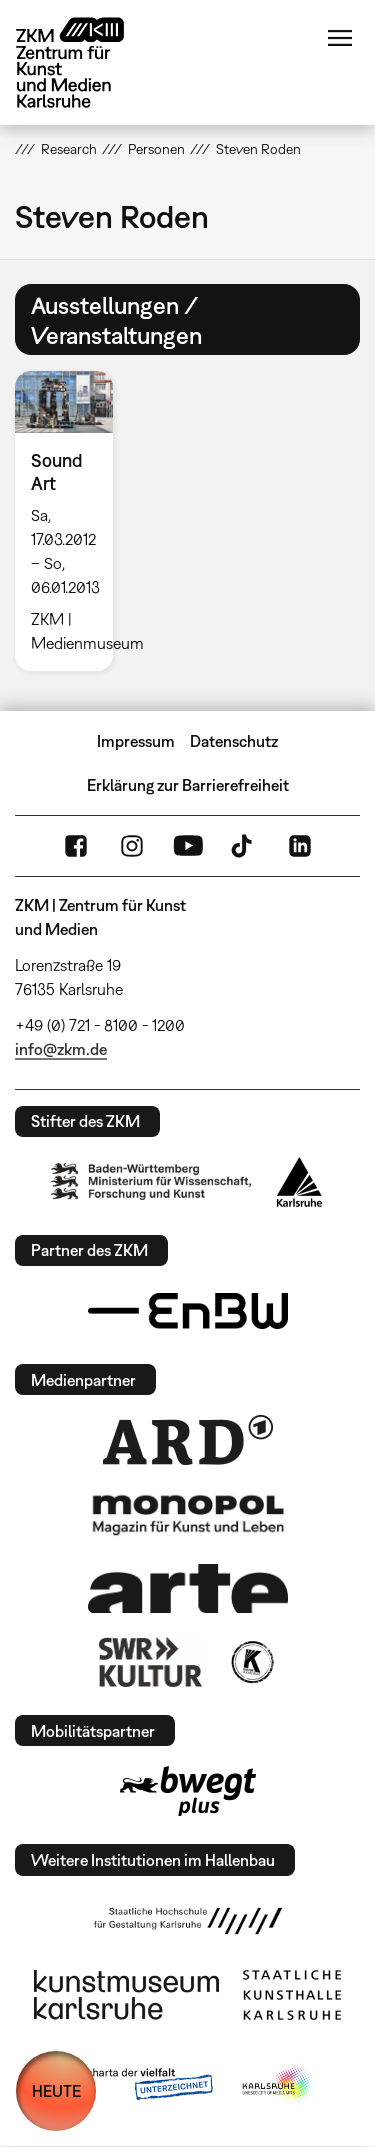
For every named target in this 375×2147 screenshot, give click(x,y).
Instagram (132, 846)
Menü (340, 38)
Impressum (136, 741)
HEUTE (56, 2091)
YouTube (188, 846)
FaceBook (76, 846)
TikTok (244, 846)
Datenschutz (234, 741)
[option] (72, 520)
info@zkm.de (61, 1049)
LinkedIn (300, 846)
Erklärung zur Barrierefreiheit (188, 785)
